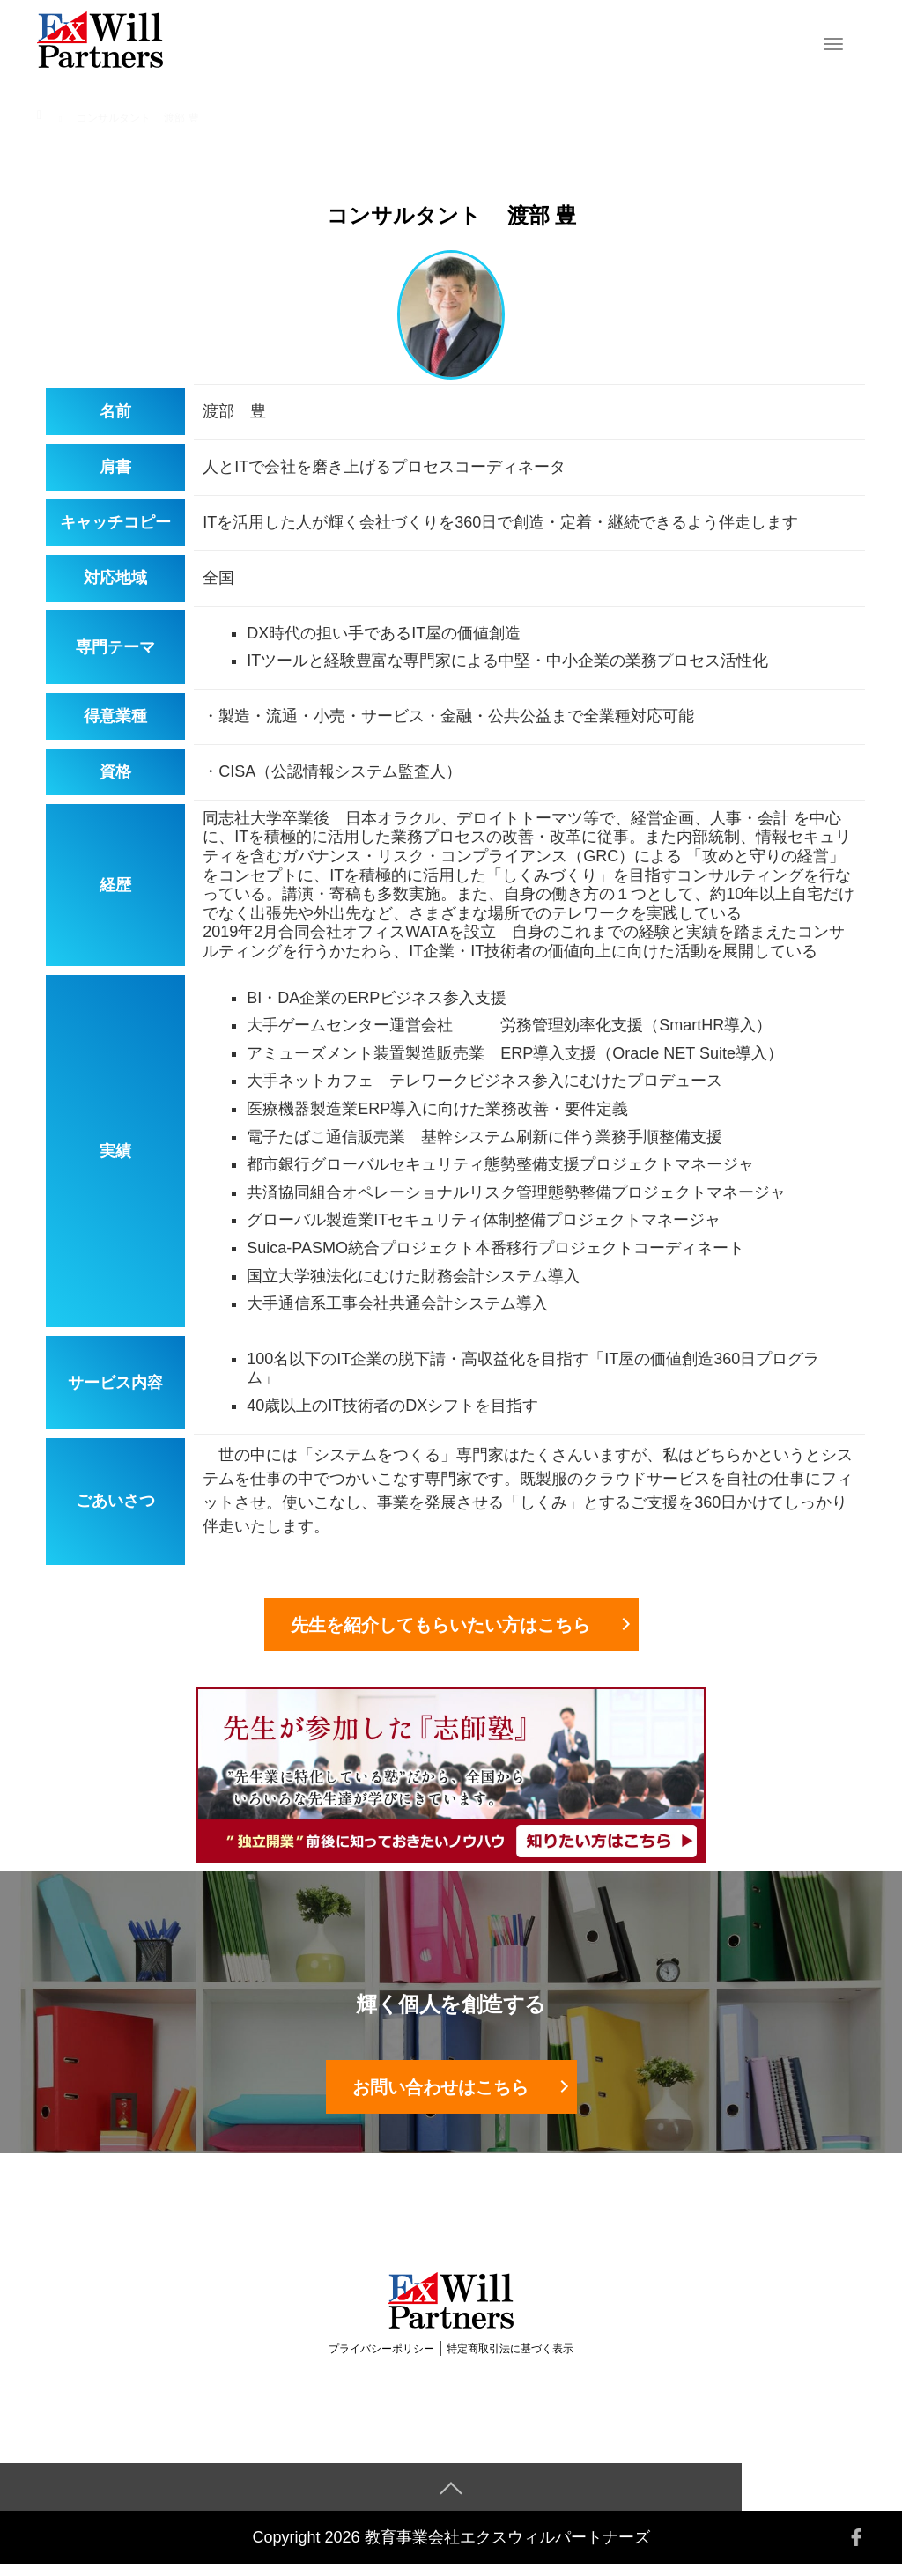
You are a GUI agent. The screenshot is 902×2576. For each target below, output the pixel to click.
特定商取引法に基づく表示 (510, 2360)
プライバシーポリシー (381, 2360)
